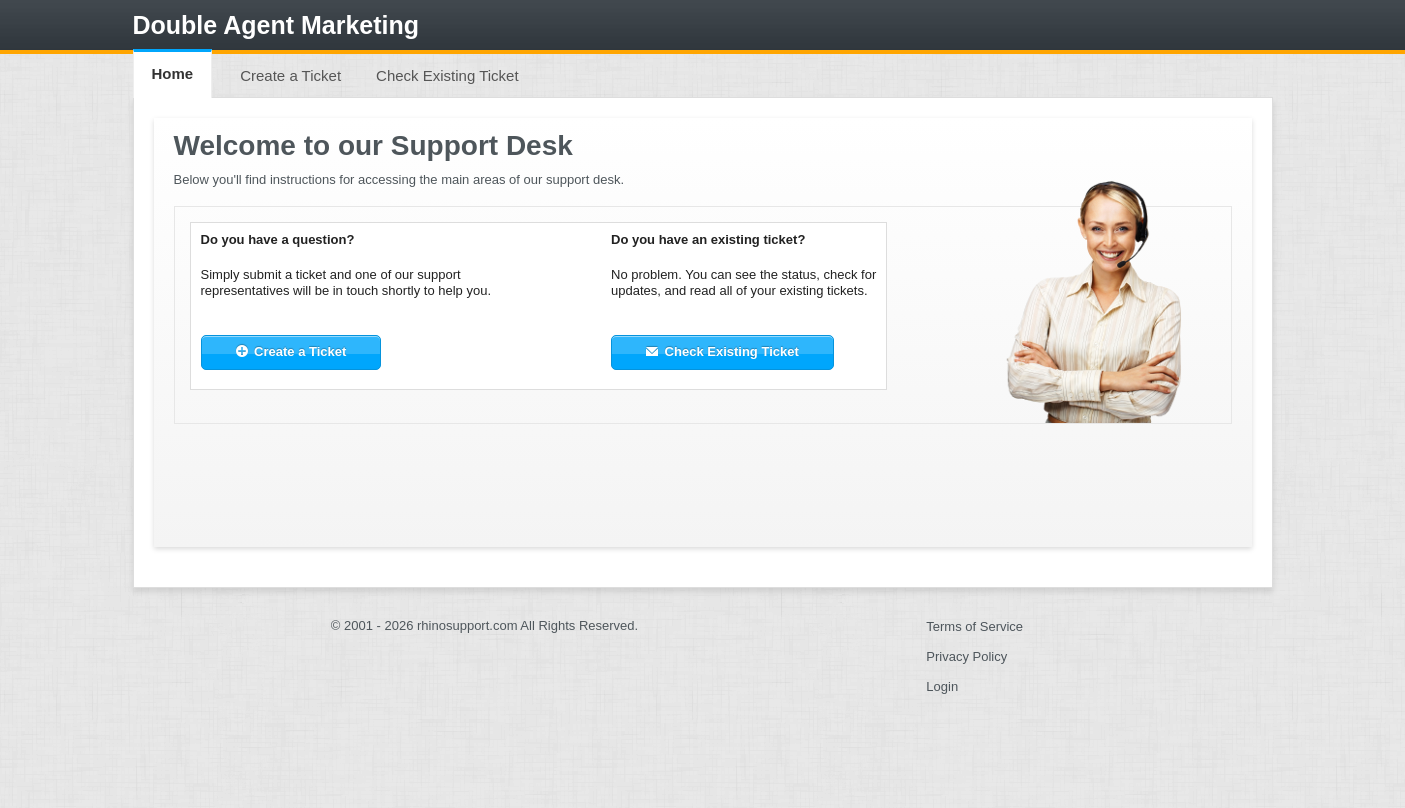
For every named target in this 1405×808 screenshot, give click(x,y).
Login (942, 686)
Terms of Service (974, 626)
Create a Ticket (290, 75)
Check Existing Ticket (447, 75)
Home (173, 73)
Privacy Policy (966, 656)
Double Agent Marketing (276, 25)
